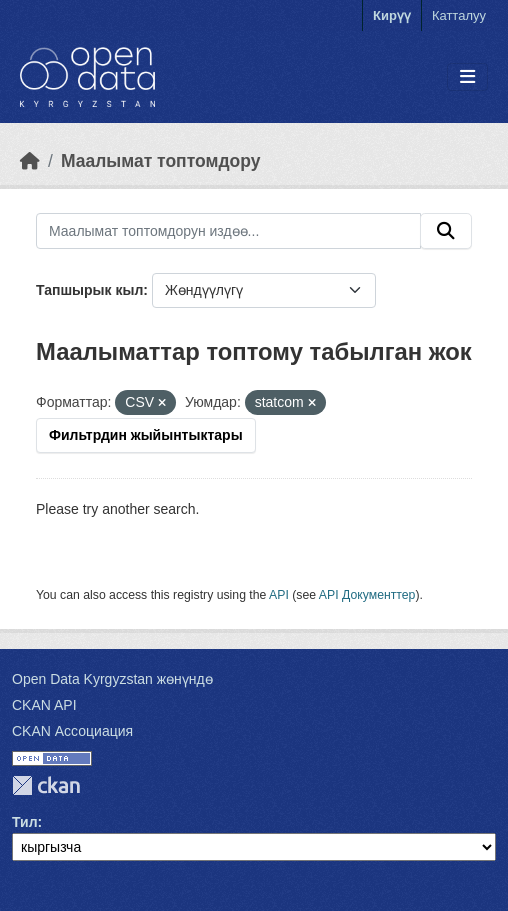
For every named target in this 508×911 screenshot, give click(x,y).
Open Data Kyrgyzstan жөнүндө (112, 679)
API (279, 595)
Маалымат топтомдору (161, 161)
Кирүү (392, 15)
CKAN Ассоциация (72, 731)
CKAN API (44, 705)
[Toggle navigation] (467, 77)
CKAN (46, 785)
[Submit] (446, 231)
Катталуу (459, 15)
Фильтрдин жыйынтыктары (146, 435)
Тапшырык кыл (89, 290)
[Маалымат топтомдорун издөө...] (228, 231)
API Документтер (367, 595)
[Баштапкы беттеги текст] (30, 161)
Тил (25, 822)
